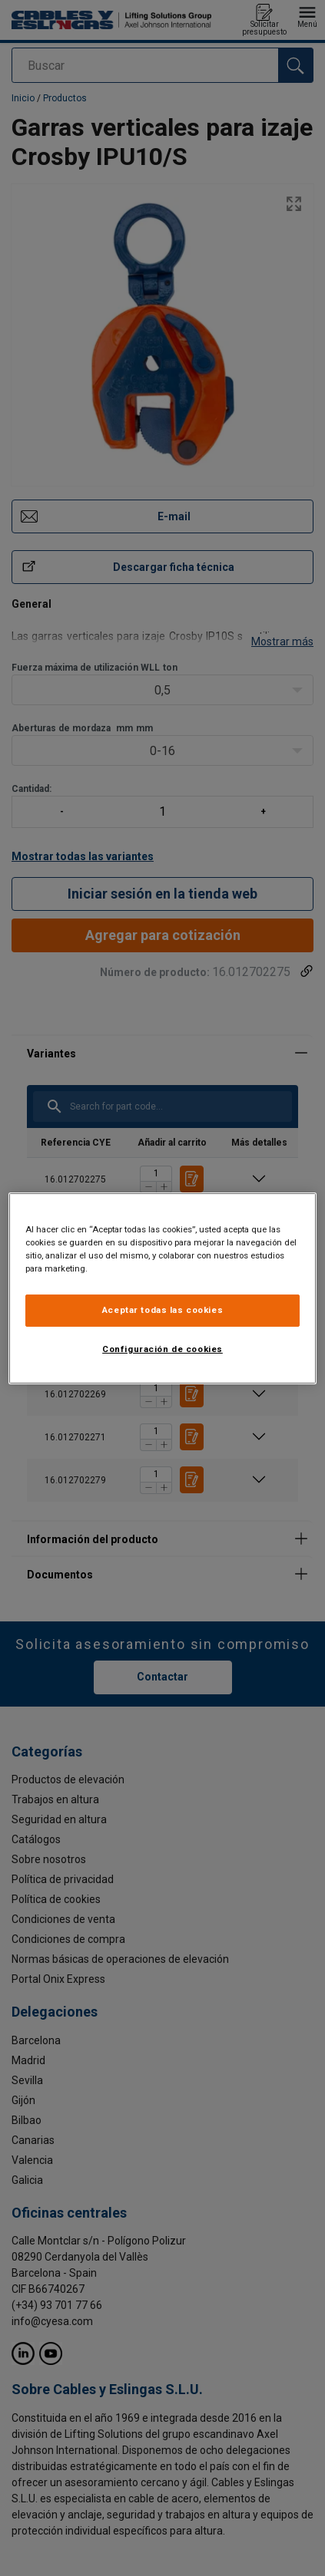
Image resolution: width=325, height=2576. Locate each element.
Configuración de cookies (162, 1349)
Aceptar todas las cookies (162, 1309)
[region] (162, 1288)
